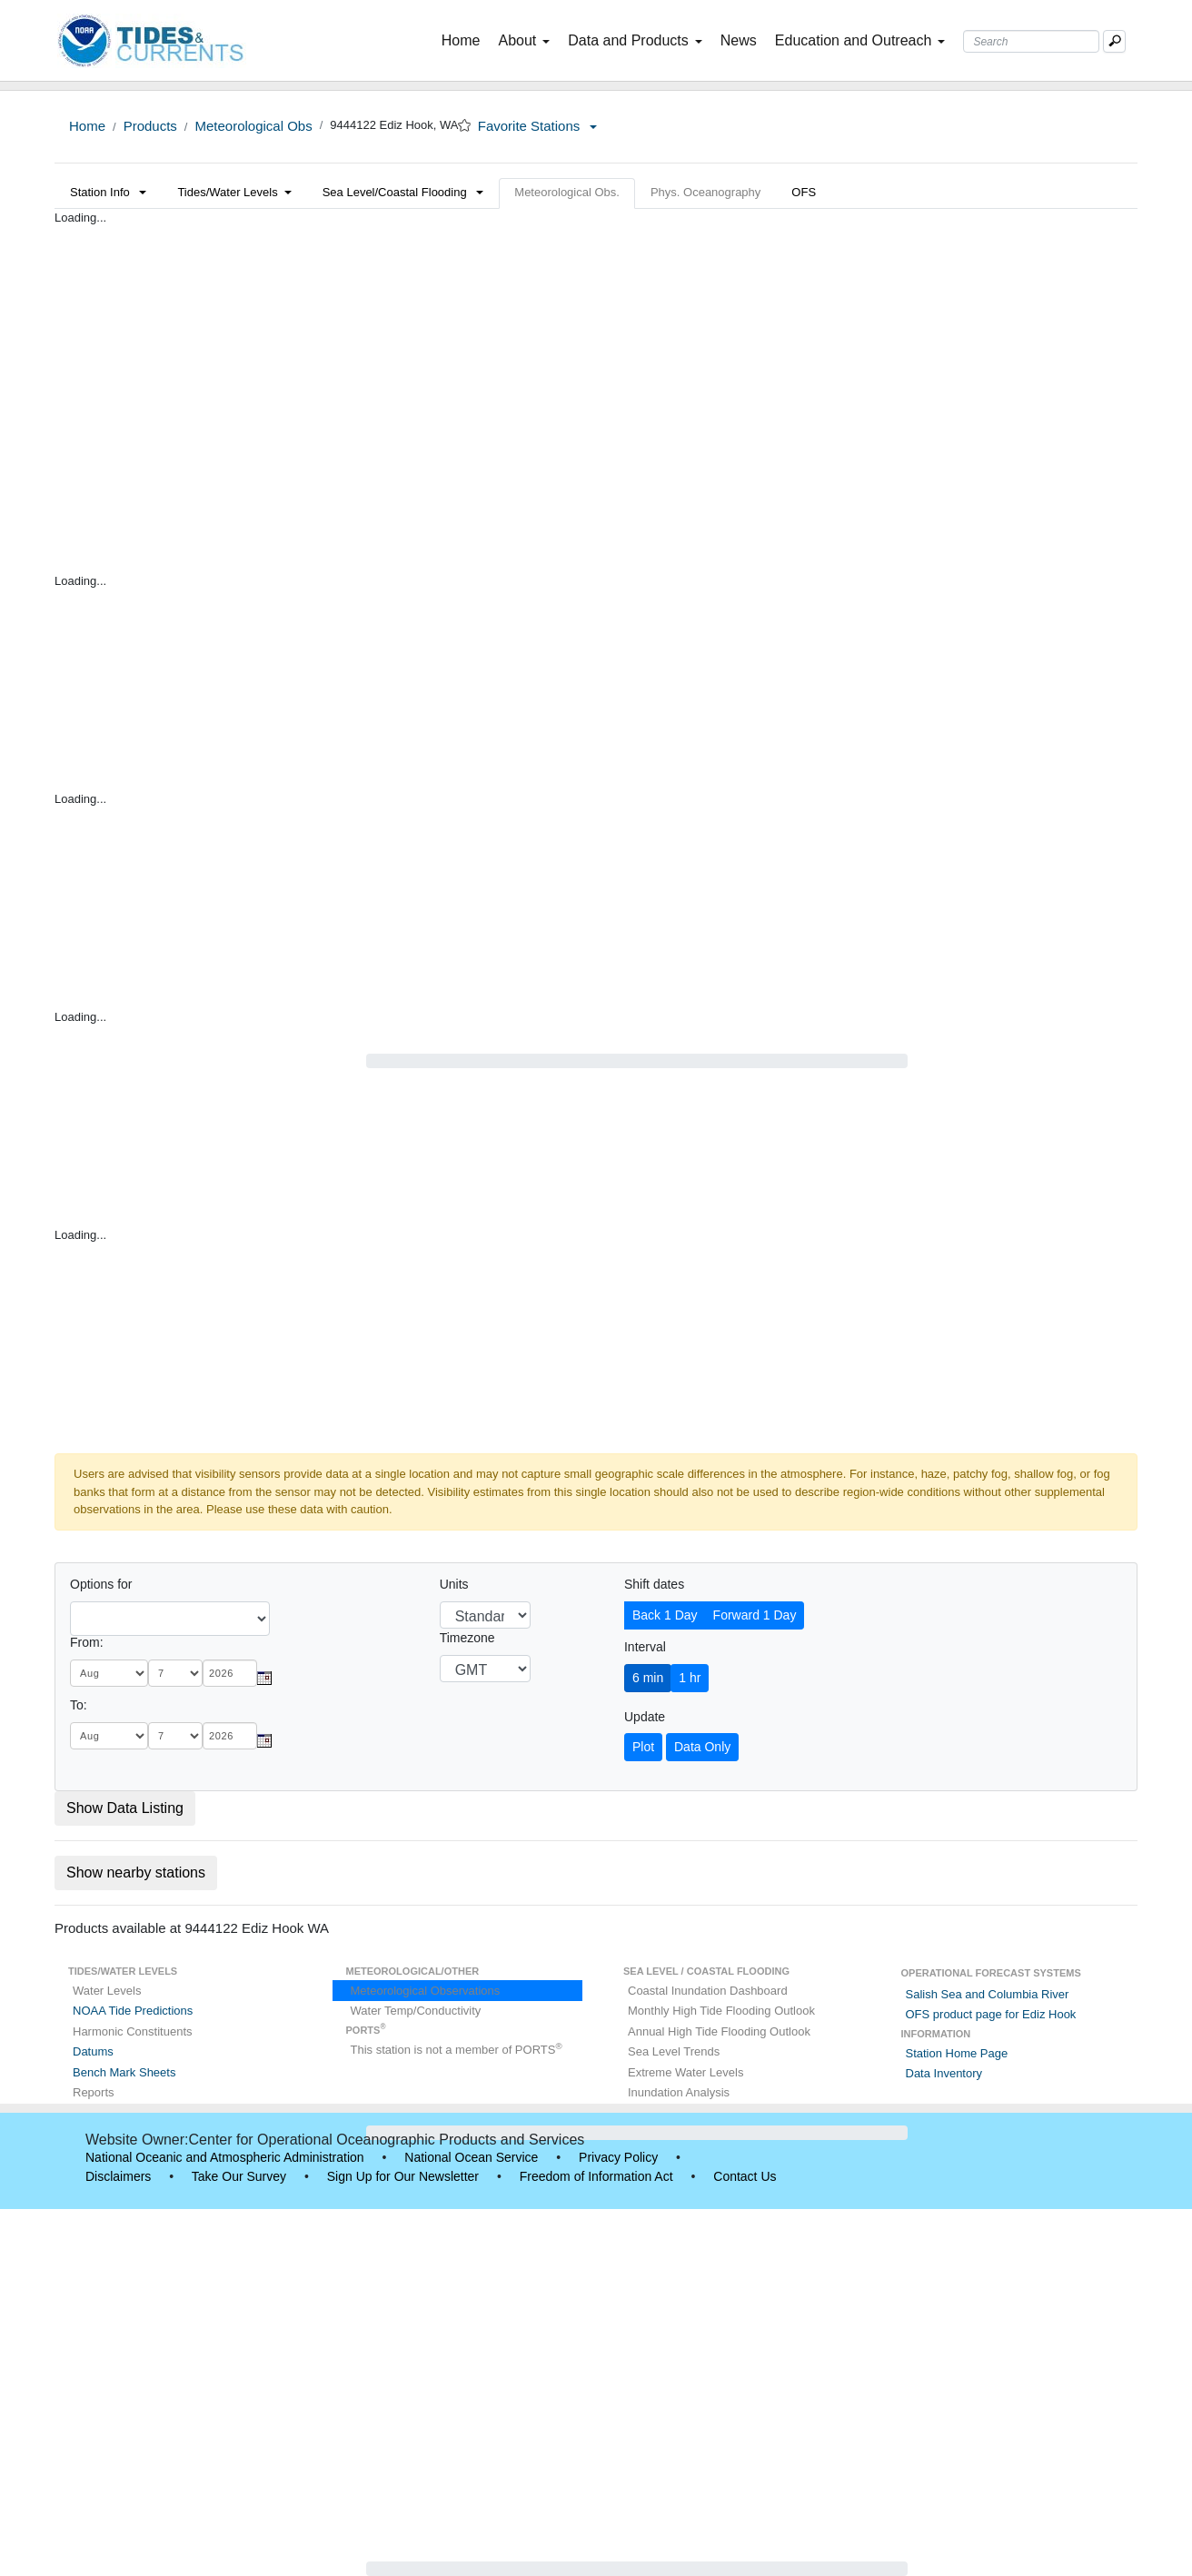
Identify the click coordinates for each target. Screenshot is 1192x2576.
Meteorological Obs (253, 126)
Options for (101, 1584)
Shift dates (654, 1584)
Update (644, 1716)
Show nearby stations (135, 1872)
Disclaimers (118, 2176)
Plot (643, 1746)
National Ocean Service (471, 2157)
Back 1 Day (665, 1615)
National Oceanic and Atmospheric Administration (224, 2157)
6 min (647, 1677)
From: (87, 1642)
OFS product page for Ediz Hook (991, 2014)
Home (465, 39)
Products (150, 126)
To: (78, 1705)
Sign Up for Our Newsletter (403, 2176)
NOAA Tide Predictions (133, 2010)
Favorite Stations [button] (538, 126)
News (738, 40)
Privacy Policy (618, 2157)
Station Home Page (957, 2053)
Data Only (702, 1746)
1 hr (689, 1677)
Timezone (467, 1637)
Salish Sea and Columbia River (987, 1994)
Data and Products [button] (635, 40)
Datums (93, 2051)
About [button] (524, 40)
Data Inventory (944, 2073)
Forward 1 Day (755, 1615)
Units (454, 1584)
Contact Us (744, 2176)
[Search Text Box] (1031, 41)
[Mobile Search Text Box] (1114, 41)
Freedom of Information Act (596, 2176)
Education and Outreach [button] (860, 40)
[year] (230, 1673)
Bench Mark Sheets (124, 2072)
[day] (175, 1673)
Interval (645, 1647)
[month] (109, 1673)
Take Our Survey (239, 2176)
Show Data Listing (125, 1808)
